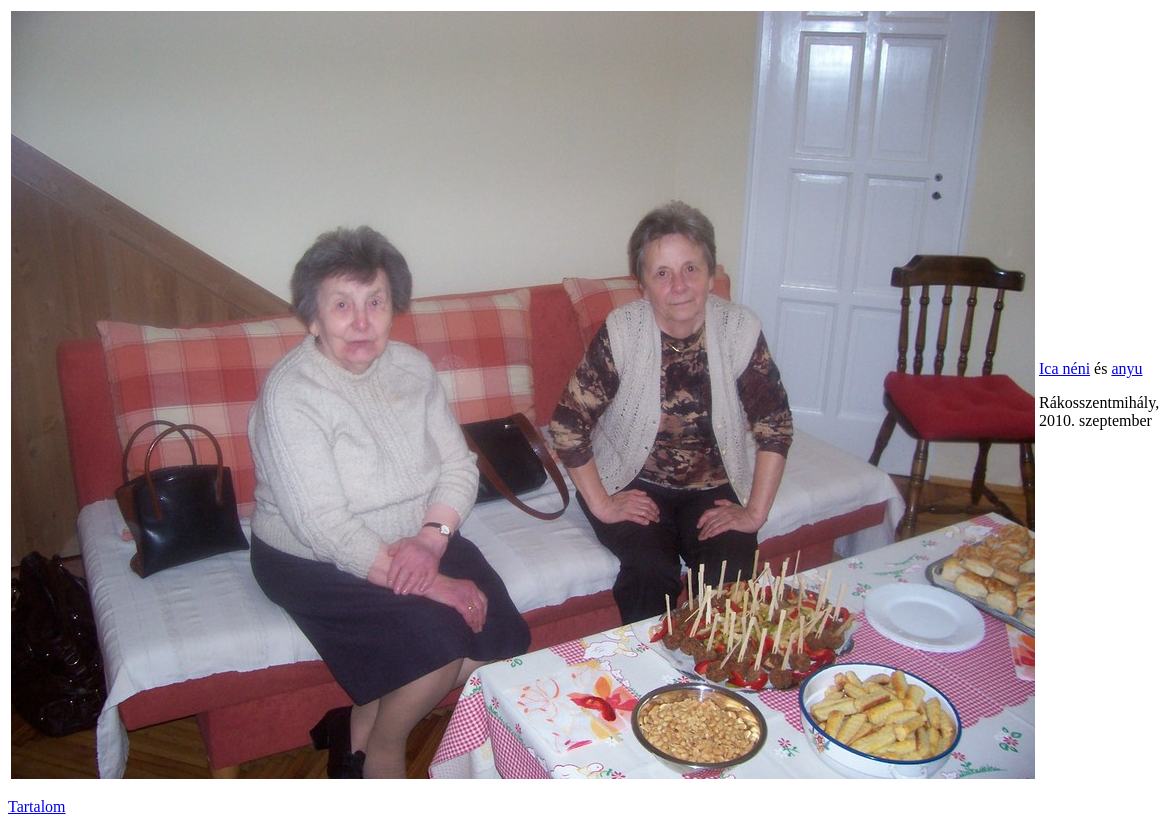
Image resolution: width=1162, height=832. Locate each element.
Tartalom (37, 806)
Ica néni (1064, 368)
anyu (1126, 368)
